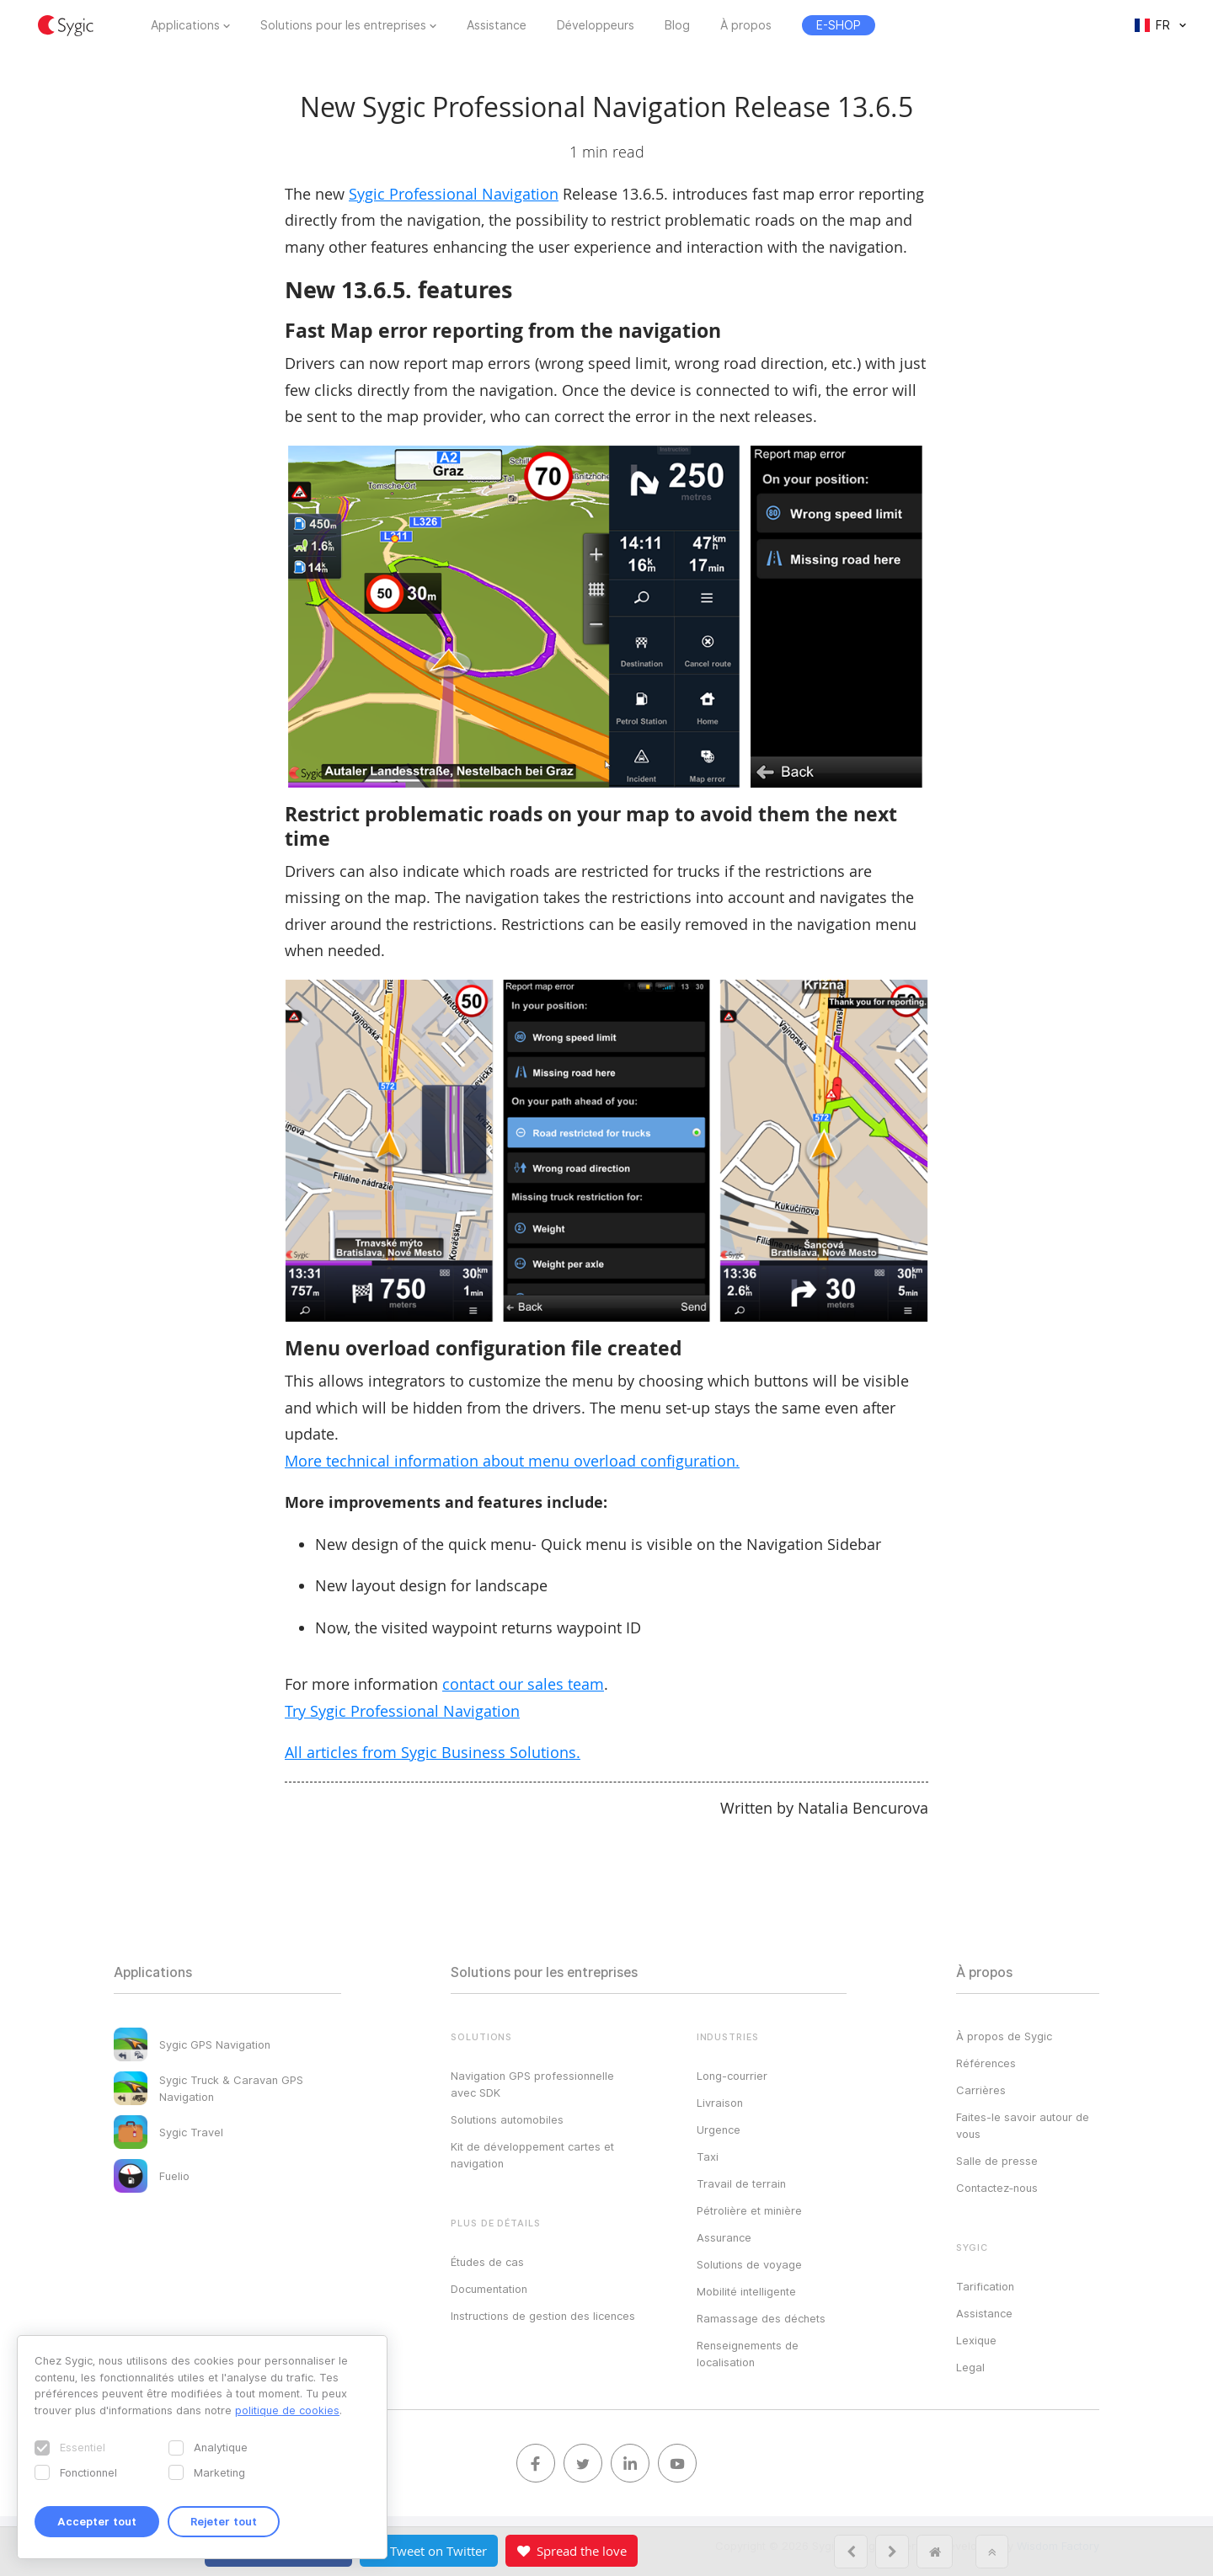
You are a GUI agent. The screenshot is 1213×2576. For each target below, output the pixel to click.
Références (986, 2063)
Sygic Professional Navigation (453, 194)
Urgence (718, 2129)
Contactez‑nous (997, 2187)
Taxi (708, 2156)
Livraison (720, 2102)
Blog (677, 25)
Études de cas (487, 2262)
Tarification (985, 2286)
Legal (970, 2367)
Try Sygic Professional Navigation (402, 1711)
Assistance (496, 25)
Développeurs (595, 25)
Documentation (489, 2288)
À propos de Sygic (1004, 2036)
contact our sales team (523, 1684)
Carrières (981, 2090)
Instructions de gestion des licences (543, 2315)
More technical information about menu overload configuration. (512, 1461)
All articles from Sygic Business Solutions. (432, 1752)
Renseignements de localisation (748, 2353)
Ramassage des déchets (761, 2318)
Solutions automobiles (507, 2119)
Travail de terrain (741, 2183)
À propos (746, 25)
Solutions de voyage (749, 2264)
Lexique (976, 2340)
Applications (185, 25)
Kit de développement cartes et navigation (532, 2155)
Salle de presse (997, 2160)
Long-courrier (732, 2075)
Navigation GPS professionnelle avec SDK (532, 2084)
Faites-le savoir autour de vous (1022, 2125)
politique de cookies (287, 2410)
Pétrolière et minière (749, 2210)
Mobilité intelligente (746, 2291)
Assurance (724, 2237)
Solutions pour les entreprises (343, 25)
